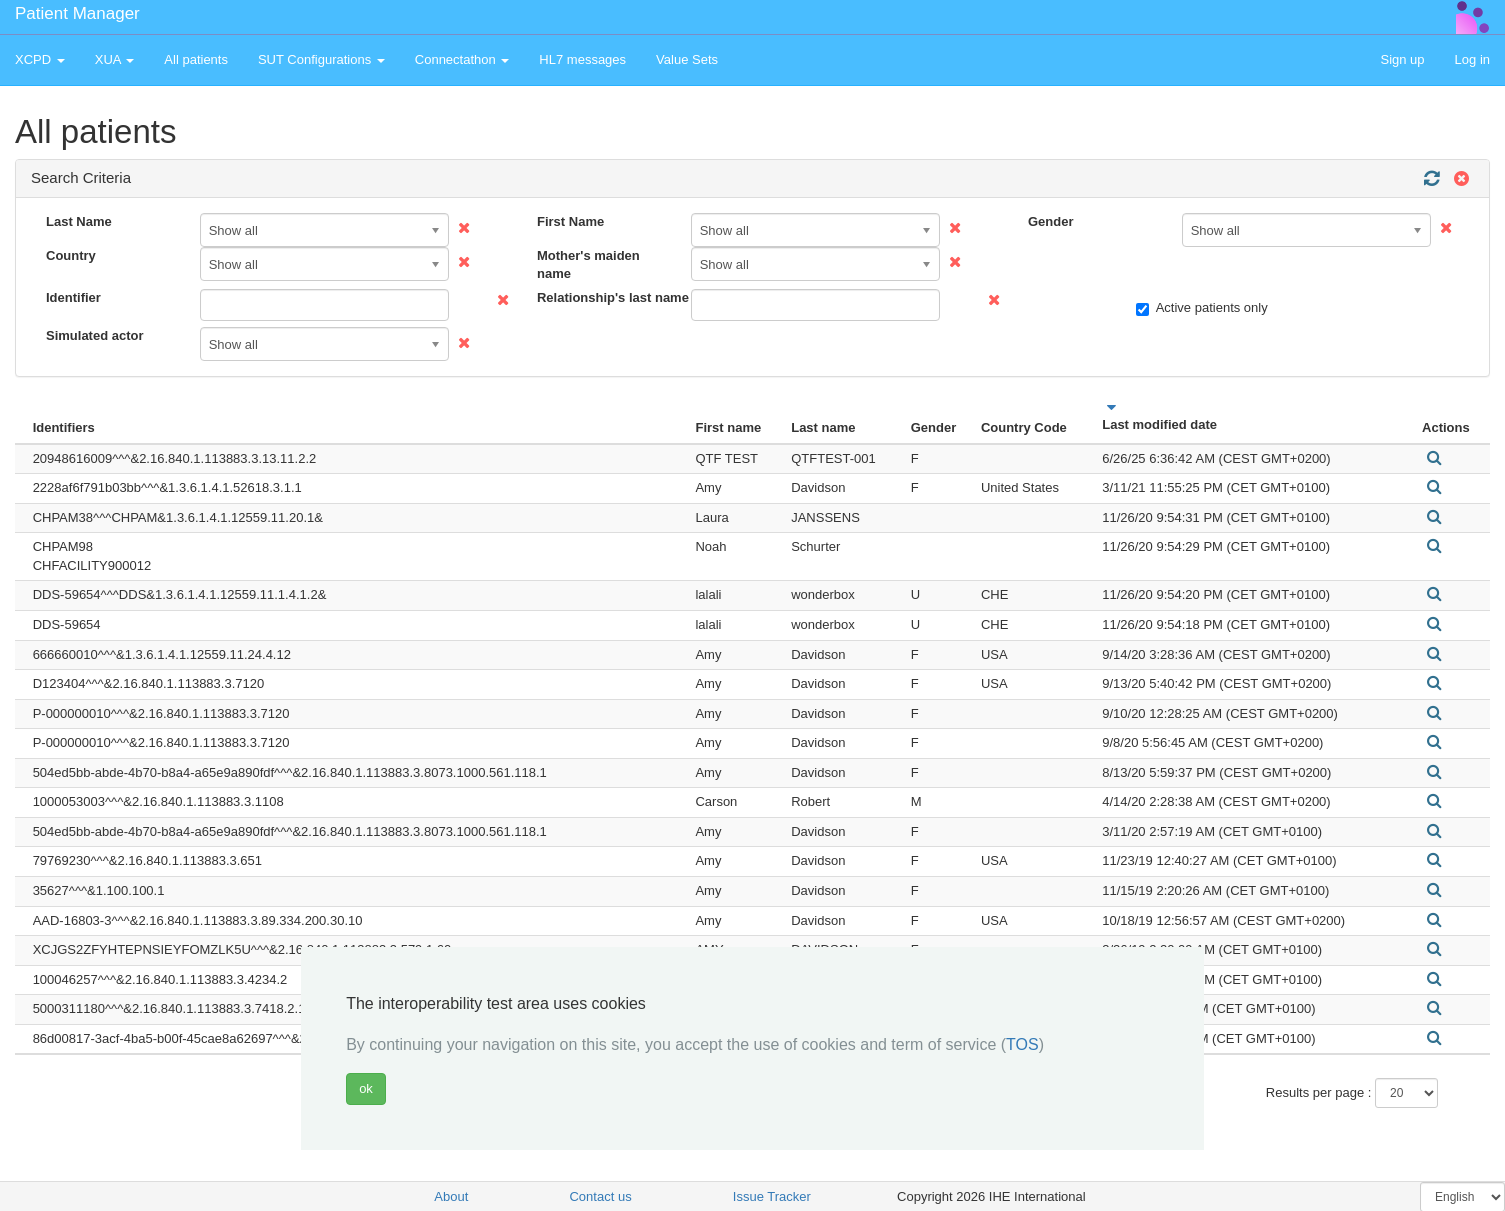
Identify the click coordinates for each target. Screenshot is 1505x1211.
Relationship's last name (606, 297)
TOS (1022, 1044)
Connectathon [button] (462, 59)
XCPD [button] (40, 59)
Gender (1051, 221)
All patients (196, 59)
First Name (570, 221)
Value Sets (687, 59)
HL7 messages (582, 59)
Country (71, 255)
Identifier (73, 297)
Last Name (79, 221)
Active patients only (1202, 308)
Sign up (1402, 59)
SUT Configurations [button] (321, 59)
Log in (1472, 59)
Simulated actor (95, 335)
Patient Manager (77, 13)
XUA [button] (115, 59)
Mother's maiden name (588, 265)
